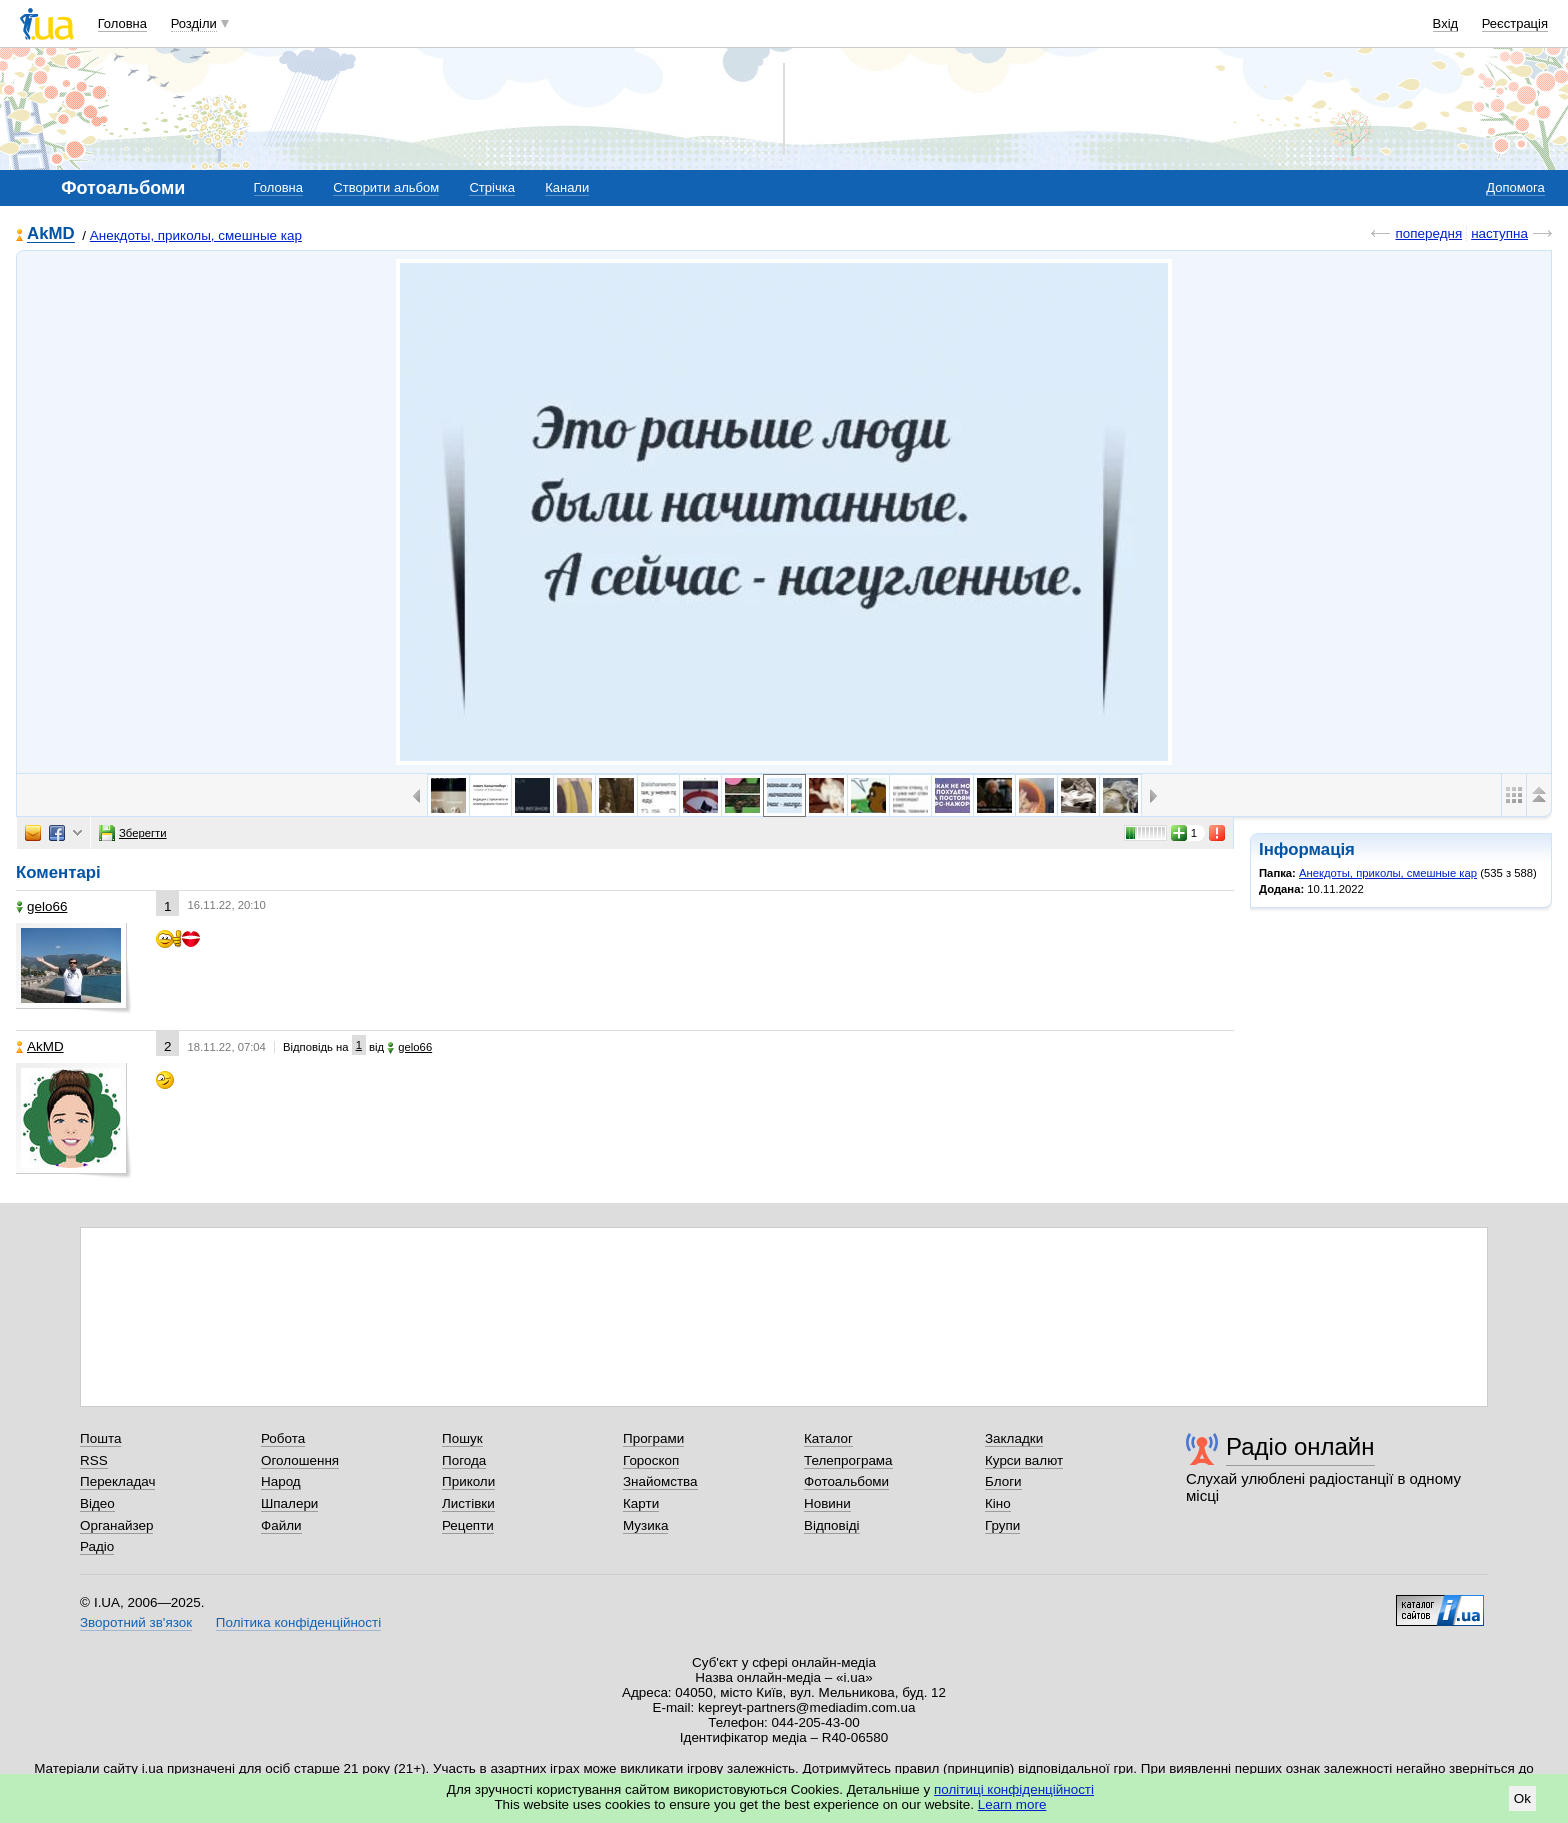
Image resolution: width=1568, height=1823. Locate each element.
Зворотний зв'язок (136, 1622)
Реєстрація (1515, 23)
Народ (281, 1481)
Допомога (1515, 187)
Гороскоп (651, 1460)
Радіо (97, 1546)
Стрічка (491, 187)
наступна (1499, 233)
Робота (283, 1438)
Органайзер (116, 1525)
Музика (645, 1525)
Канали (567, 187)
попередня (1428, 233)
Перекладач (117, 1481)
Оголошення (300, 1460)
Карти (641, 1503)
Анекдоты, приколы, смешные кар (196, 235)
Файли (281, 1525)
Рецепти (468, 1525)
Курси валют (1024, 1460)
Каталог (828, 1438)
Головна (122, 23)
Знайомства (660, 1481)
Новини (827, 1503)
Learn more (1012, 1804)
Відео (97, 1503)
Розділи (194, 23)
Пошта (100, 1438)
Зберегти (133, 833)
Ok (1522, 1798)
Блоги (1003, 1481)
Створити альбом (386, 187)
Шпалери (289, 1503)
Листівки (468, 1503)
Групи (1002, 1525)
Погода (464, 1460)
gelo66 (41, 906)
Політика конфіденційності (298, 1622)
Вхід (1446, 23)
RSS (94, 1460)
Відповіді (832, 1525)
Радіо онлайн (1300, 1446)
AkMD (51, 234)
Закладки (1014, 1438)
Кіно (998, 1503)
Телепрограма (848, 1460)
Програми (653, 1438)
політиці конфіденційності (1014, 1789)
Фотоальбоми (846, 1481)
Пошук (462, 1438)
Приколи (468, 1481)
